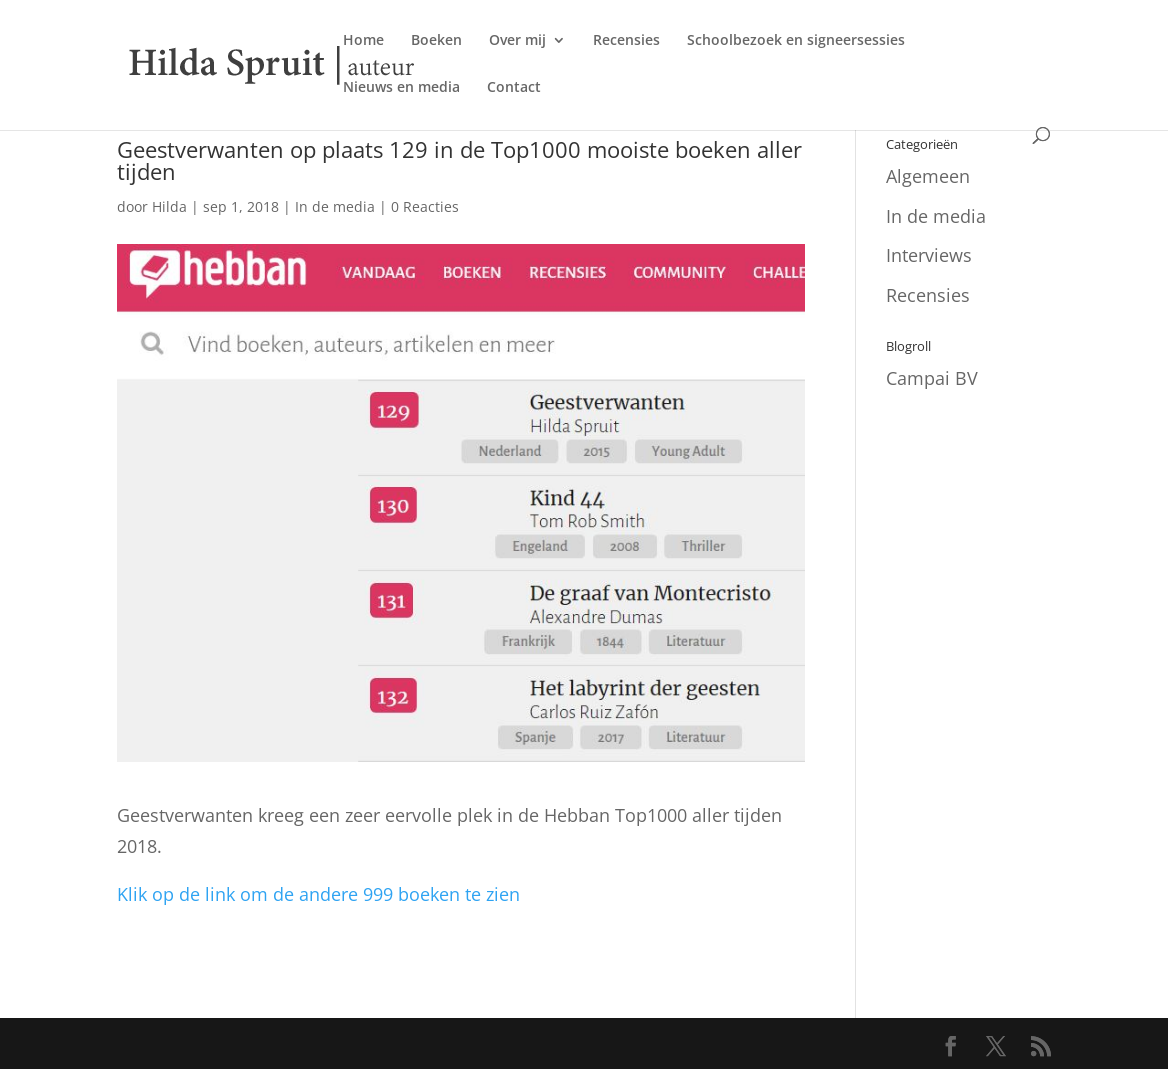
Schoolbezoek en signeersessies (796, 41)
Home (363, 41)
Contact (514, 88)
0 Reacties (425, 206)
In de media (335, 206)
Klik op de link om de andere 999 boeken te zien (318, 894)
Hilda (169, 206)
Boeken (436, 41)
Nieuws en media (401, 88)
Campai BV (932, 378)
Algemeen (928, 176)
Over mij (517, 41)
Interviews (929, 255)
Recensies (626, 41)
